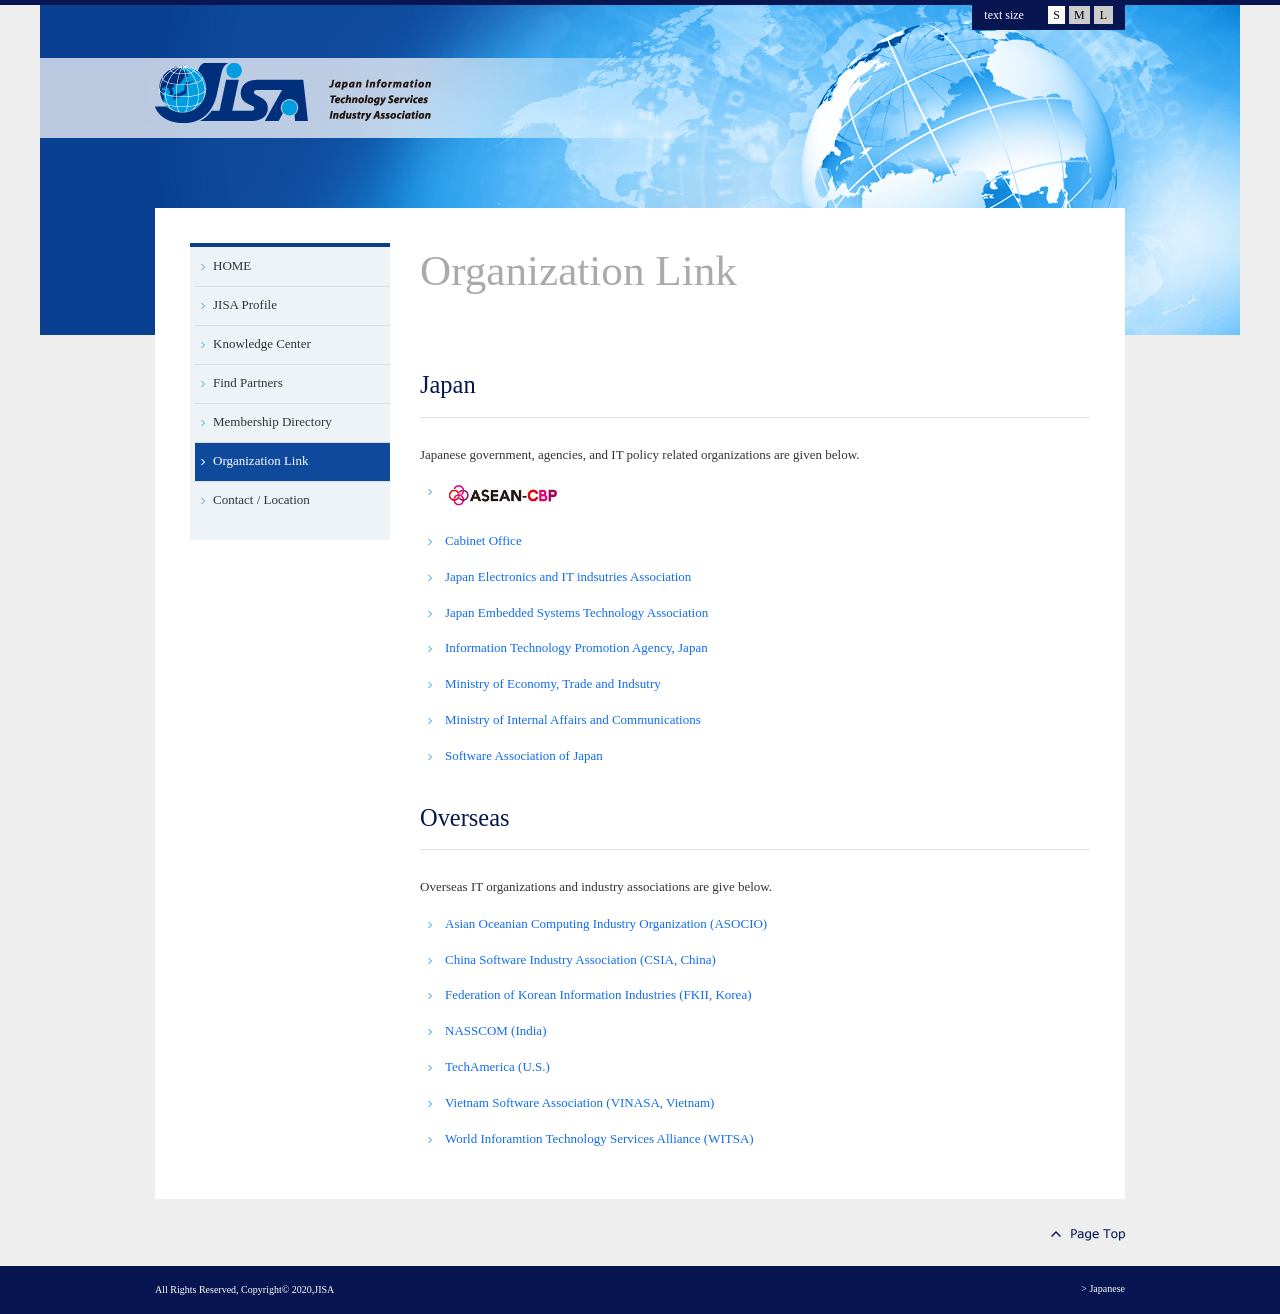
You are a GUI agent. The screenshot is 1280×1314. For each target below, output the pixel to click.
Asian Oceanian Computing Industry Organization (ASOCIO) (606, 923)
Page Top (1088, 1235)
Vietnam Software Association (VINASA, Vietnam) (579, 1102)
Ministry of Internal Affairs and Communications (573, 719)
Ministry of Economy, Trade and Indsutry (553, 683)
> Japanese (1103, 1288)
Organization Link (260, 460)
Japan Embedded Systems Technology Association (576, 612)
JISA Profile (245, 304)
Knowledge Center (262, 343)
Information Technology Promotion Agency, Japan (576, 647)
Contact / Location (261, 499)
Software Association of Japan (524, 755)
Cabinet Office (483, 540)
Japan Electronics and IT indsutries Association (568, 576)
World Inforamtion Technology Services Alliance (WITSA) (599, 1138)
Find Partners (248, 382)
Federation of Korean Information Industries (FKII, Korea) (598, 994)
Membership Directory (272, 421)
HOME (232, 265)
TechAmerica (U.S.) (497, 1066)
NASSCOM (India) (495, 1030)
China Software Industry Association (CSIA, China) (580, 959)
